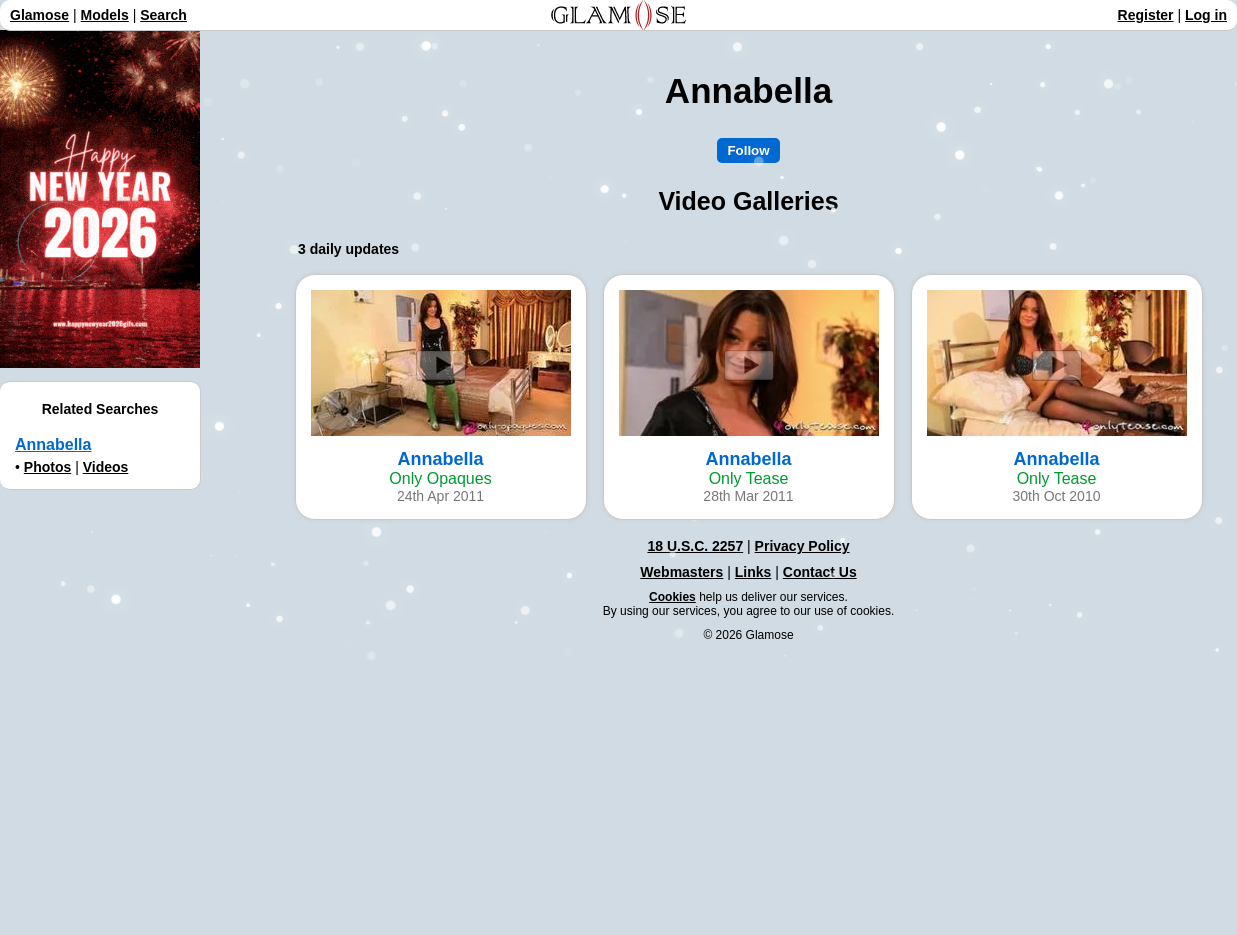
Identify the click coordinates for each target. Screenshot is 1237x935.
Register (1146, 15)
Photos (47, 467)
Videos (106, 467)
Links (753, 572)
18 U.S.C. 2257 (695, 546)
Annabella (53, 444)
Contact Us (820, 572)
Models (105, 15)
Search (163, 15)
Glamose (39, 15)
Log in (1206, 15)
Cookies (672, 597)
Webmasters (681, 572)
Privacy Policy (802, 546)
